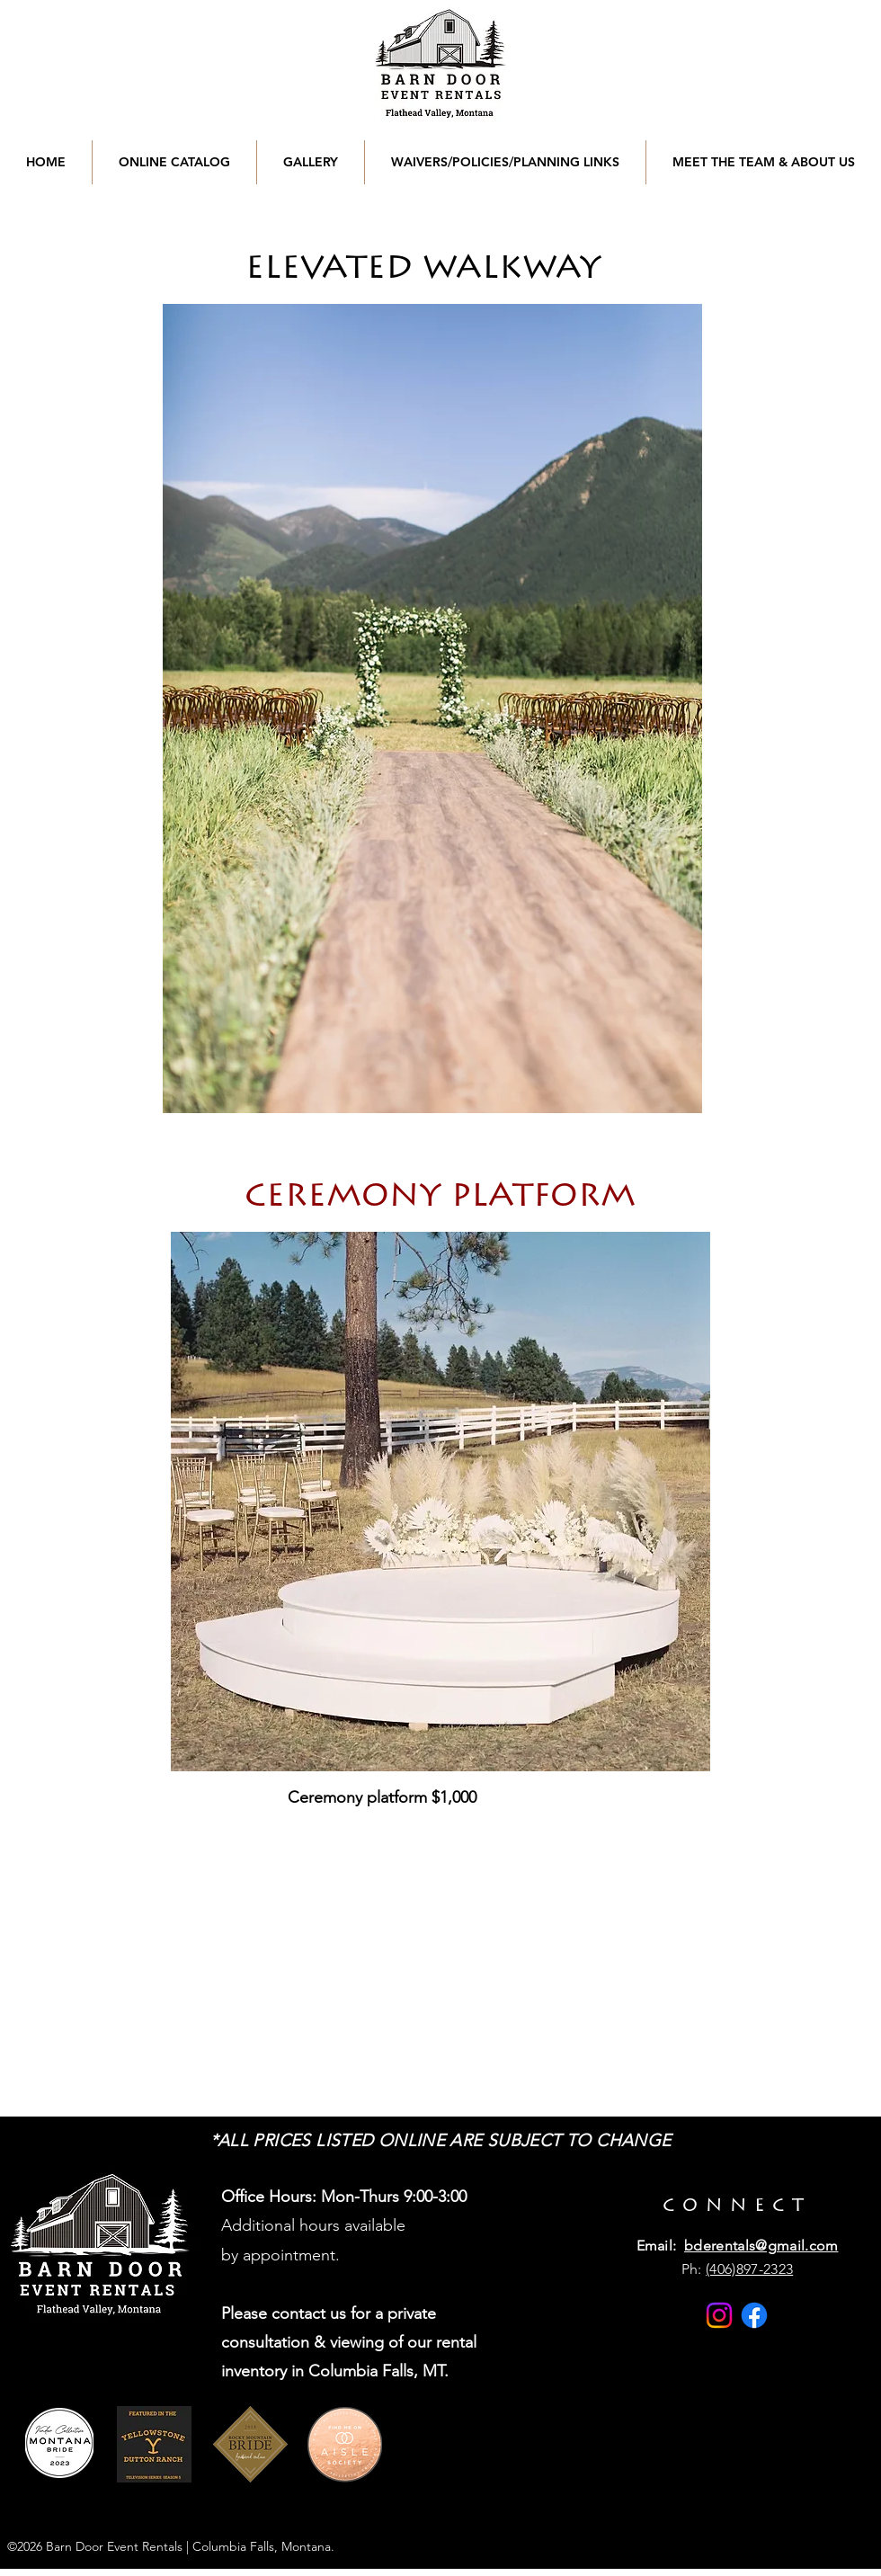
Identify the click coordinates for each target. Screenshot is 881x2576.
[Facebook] (754, 2315)
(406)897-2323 (749, 2268)
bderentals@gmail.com (761, 2245)
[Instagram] (719, 2315)
